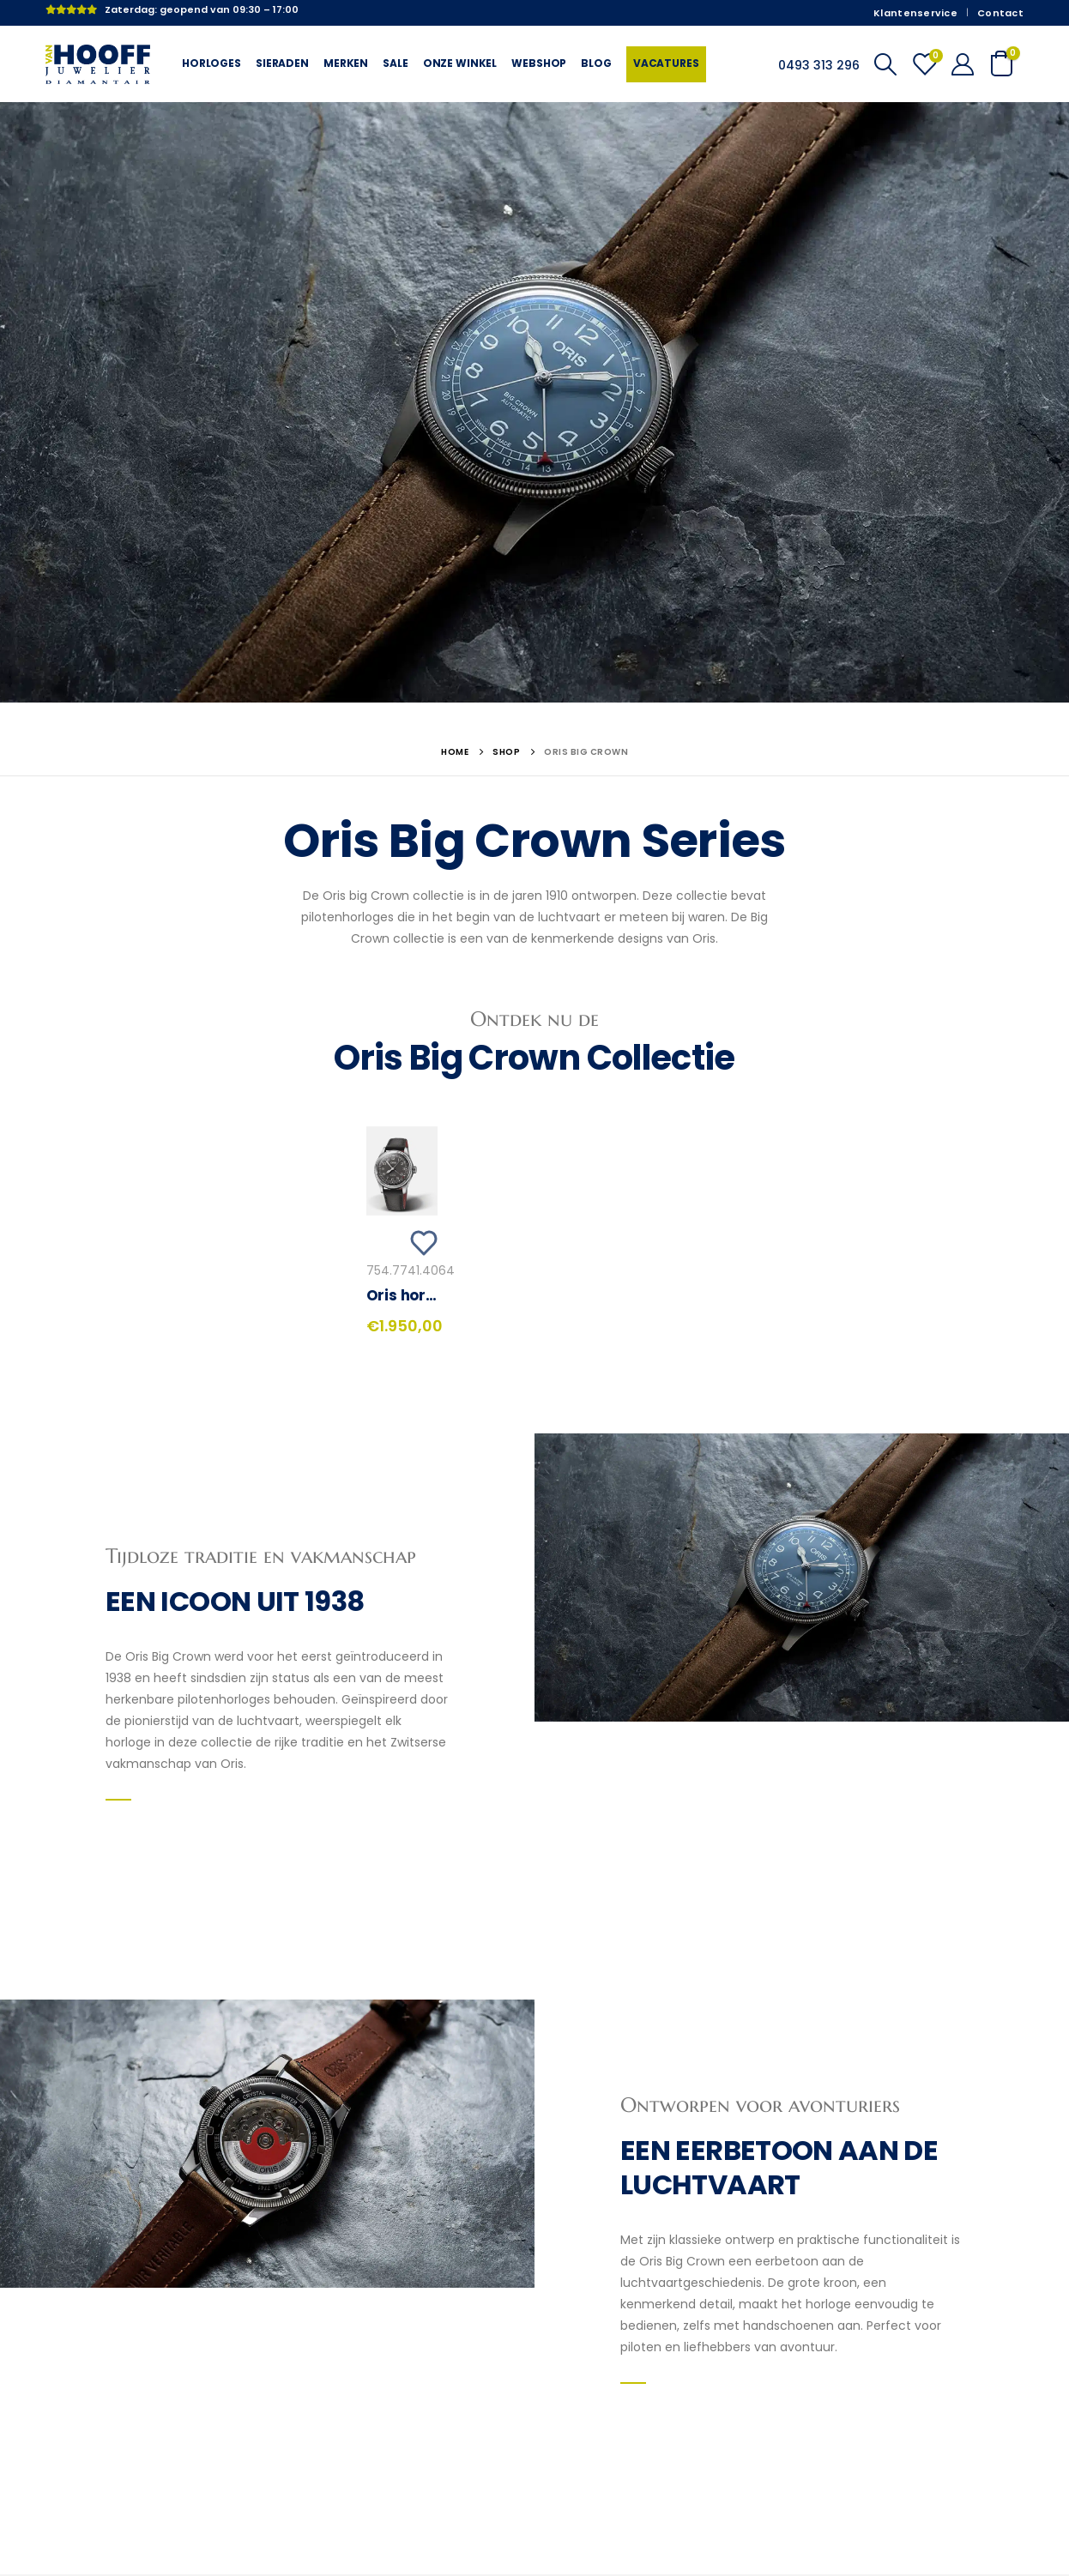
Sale (395, 63)
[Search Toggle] (885, 64)
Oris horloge (412, 1295)
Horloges (211, 63)
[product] (402, 1171)
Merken (345, 63)
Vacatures (666, 63)
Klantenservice (915, 13)
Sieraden (282, 63)
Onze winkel (460, 63)
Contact (1000, 13)
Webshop (538, 63)
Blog (596, 63)
